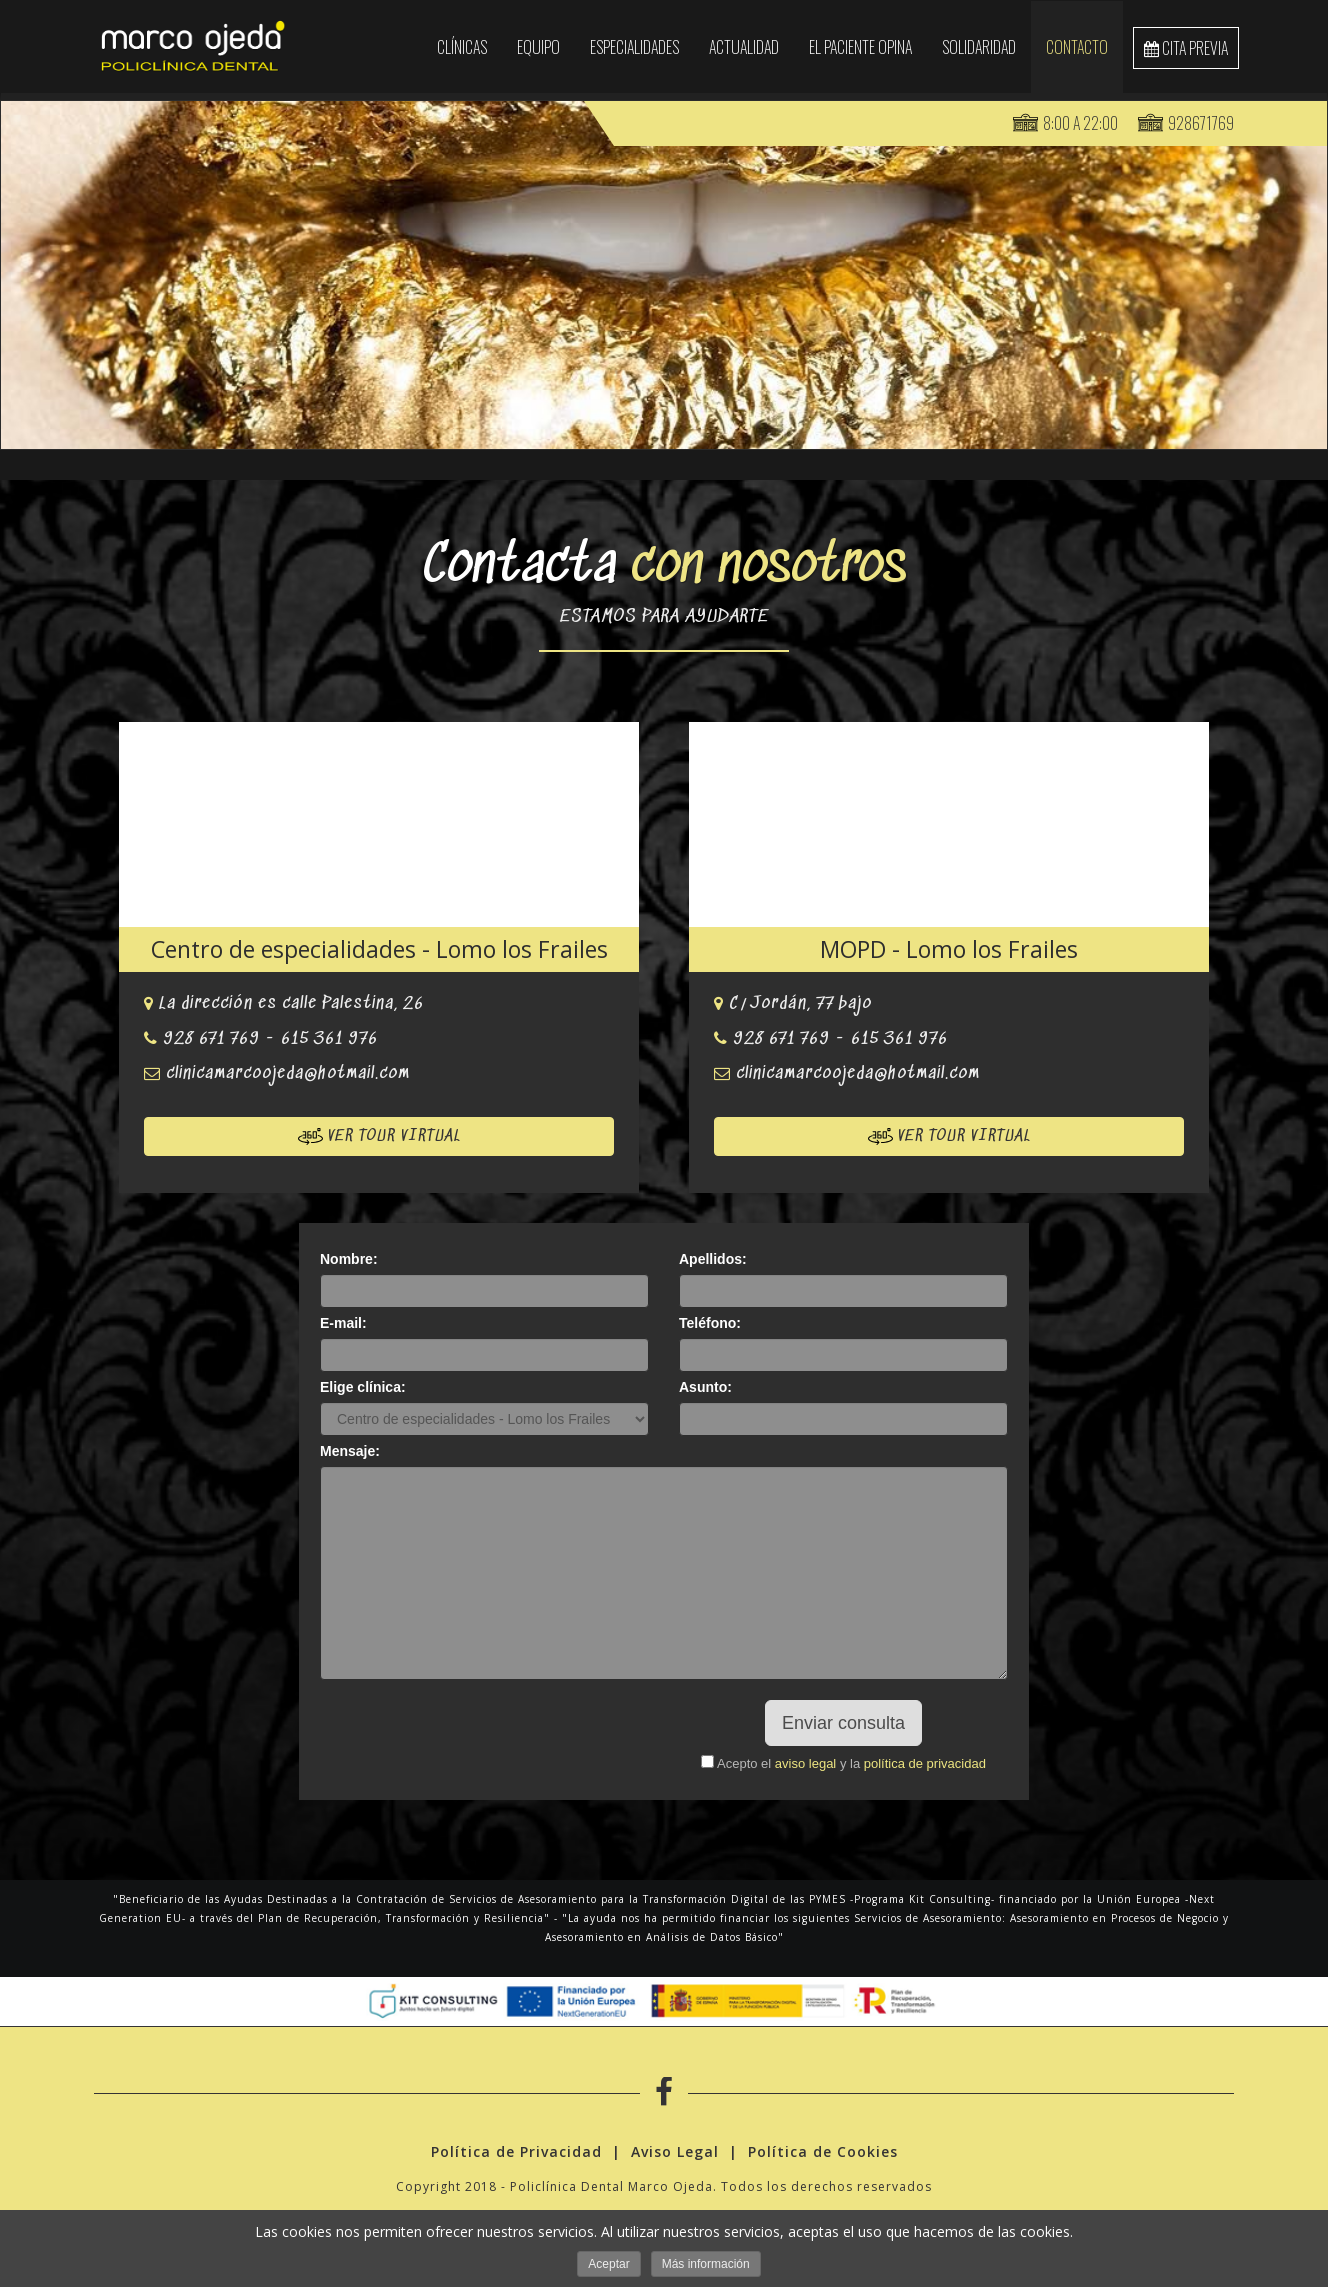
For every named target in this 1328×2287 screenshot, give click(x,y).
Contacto (1077, 47)
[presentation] (485, 1739)
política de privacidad (925, 1763)
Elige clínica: (363, 1387)
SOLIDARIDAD (979, 47)
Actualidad (744, 47)
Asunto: (705, 1387)
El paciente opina (860, 47)
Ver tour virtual (379, 1136)
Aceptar (608, 2264)
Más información (706, 2264)
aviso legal (805, 1763)
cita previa (1186, 48)
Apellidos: (713, 1259)
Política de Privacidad (516, 2154)
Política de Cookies (823, 2154)
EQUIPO (538, 47)
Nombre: (349, 1259)
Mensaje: (350, 1451)
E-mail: (343, 1323)
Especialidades (634, 47)
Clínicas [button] (462, 47)
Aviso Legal (675, 2154)
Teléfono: (710, 1323)
